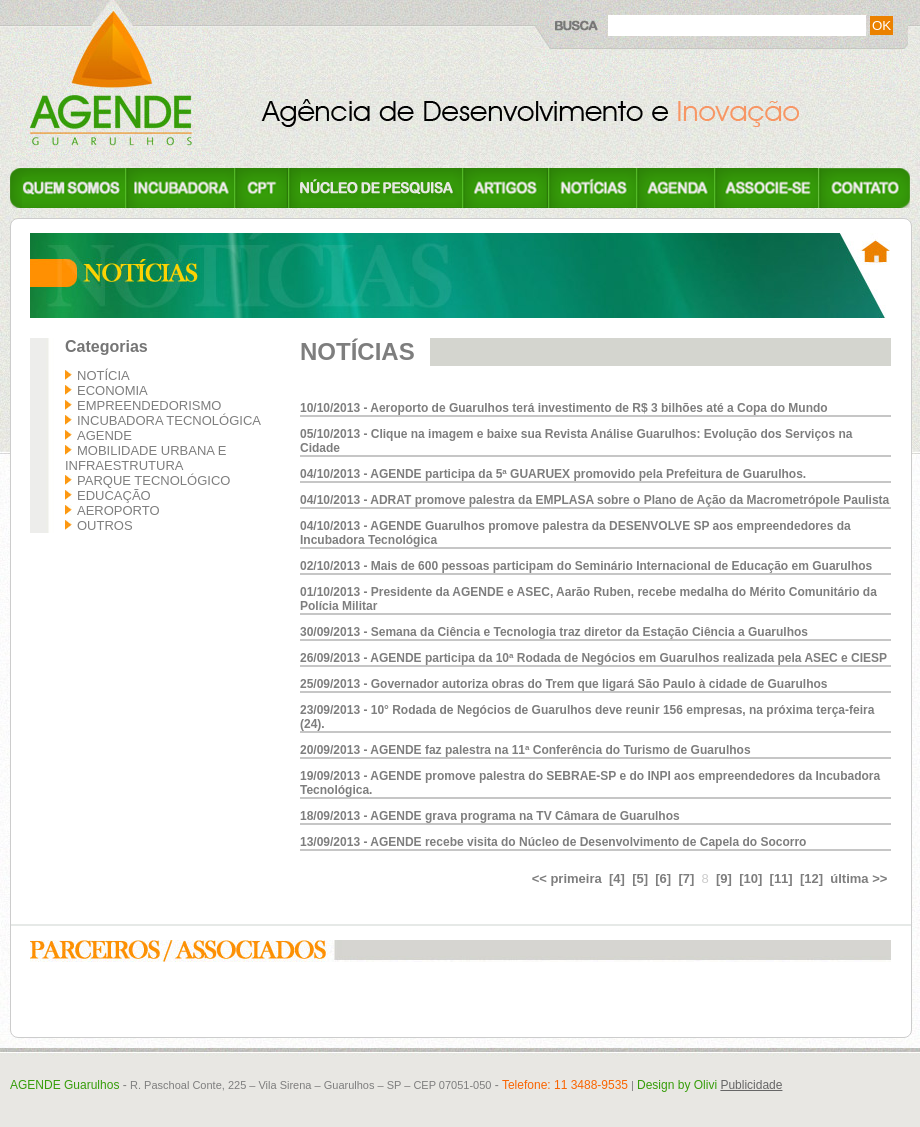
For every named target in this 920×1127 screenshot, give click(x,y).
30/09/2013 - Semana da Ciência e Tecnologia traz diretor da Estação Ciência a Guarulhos (554, 632)
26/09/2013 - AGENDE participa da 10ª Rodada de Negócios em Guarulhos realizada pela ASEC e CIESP (593, 658)
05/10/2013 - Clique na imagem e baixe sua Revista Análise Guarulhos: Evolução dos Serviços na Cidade (576, 441)
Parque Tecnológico (153, 480)
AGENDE (104, 435)
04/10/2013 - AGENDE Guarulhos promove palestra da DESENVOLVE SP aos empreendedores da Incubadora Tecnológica (575, 533)
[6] (663, 878)
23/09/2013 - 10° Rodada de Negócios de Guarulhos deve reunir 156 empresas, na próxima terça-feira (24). (587, 717)
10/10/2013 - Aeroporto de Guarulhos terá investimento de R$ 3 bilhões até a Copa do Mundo (564, 408)
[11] (781, 878)
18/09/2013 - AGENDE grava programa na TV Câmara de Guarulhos (490, 816)
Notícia (103, 375)
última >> (858, 878)
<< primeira (567, 878)
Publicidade (751, 1085)
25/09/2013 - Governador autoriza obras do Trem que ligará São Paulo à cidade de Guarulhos (564, 684)
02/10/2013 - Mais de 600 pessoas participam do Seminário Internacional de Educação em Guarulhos (586, 566)
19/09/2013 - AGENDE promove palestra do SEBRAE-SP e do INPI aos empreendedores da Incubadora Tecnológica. (590, 783)
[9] (724, 878)
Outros (105, 525)
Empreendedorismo (149, 405)
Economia (112, 390)
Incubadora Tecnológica (169, 420)
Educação (114, 495)
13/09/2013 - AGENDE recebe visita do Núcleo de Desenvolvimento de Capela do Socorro (553, 842)
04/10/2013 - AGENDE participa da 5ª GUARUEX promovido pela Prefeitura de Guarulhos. (553, 474)
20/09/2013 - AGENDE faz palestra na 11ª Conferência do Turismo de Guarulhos (525, 750)
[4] (617, 878)
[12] (811, 878)
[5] (640, 878)
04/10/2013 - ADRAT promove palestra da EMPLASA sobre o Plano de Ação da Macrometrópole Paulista (594, 500)
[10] (750, 878)
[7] (686, 878)
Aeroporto (118, 510)
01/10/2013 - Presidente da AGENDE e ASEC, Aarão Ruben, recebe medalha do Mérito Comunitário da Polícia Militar (588, 599)
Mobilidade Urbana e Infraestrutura (146, 458)
